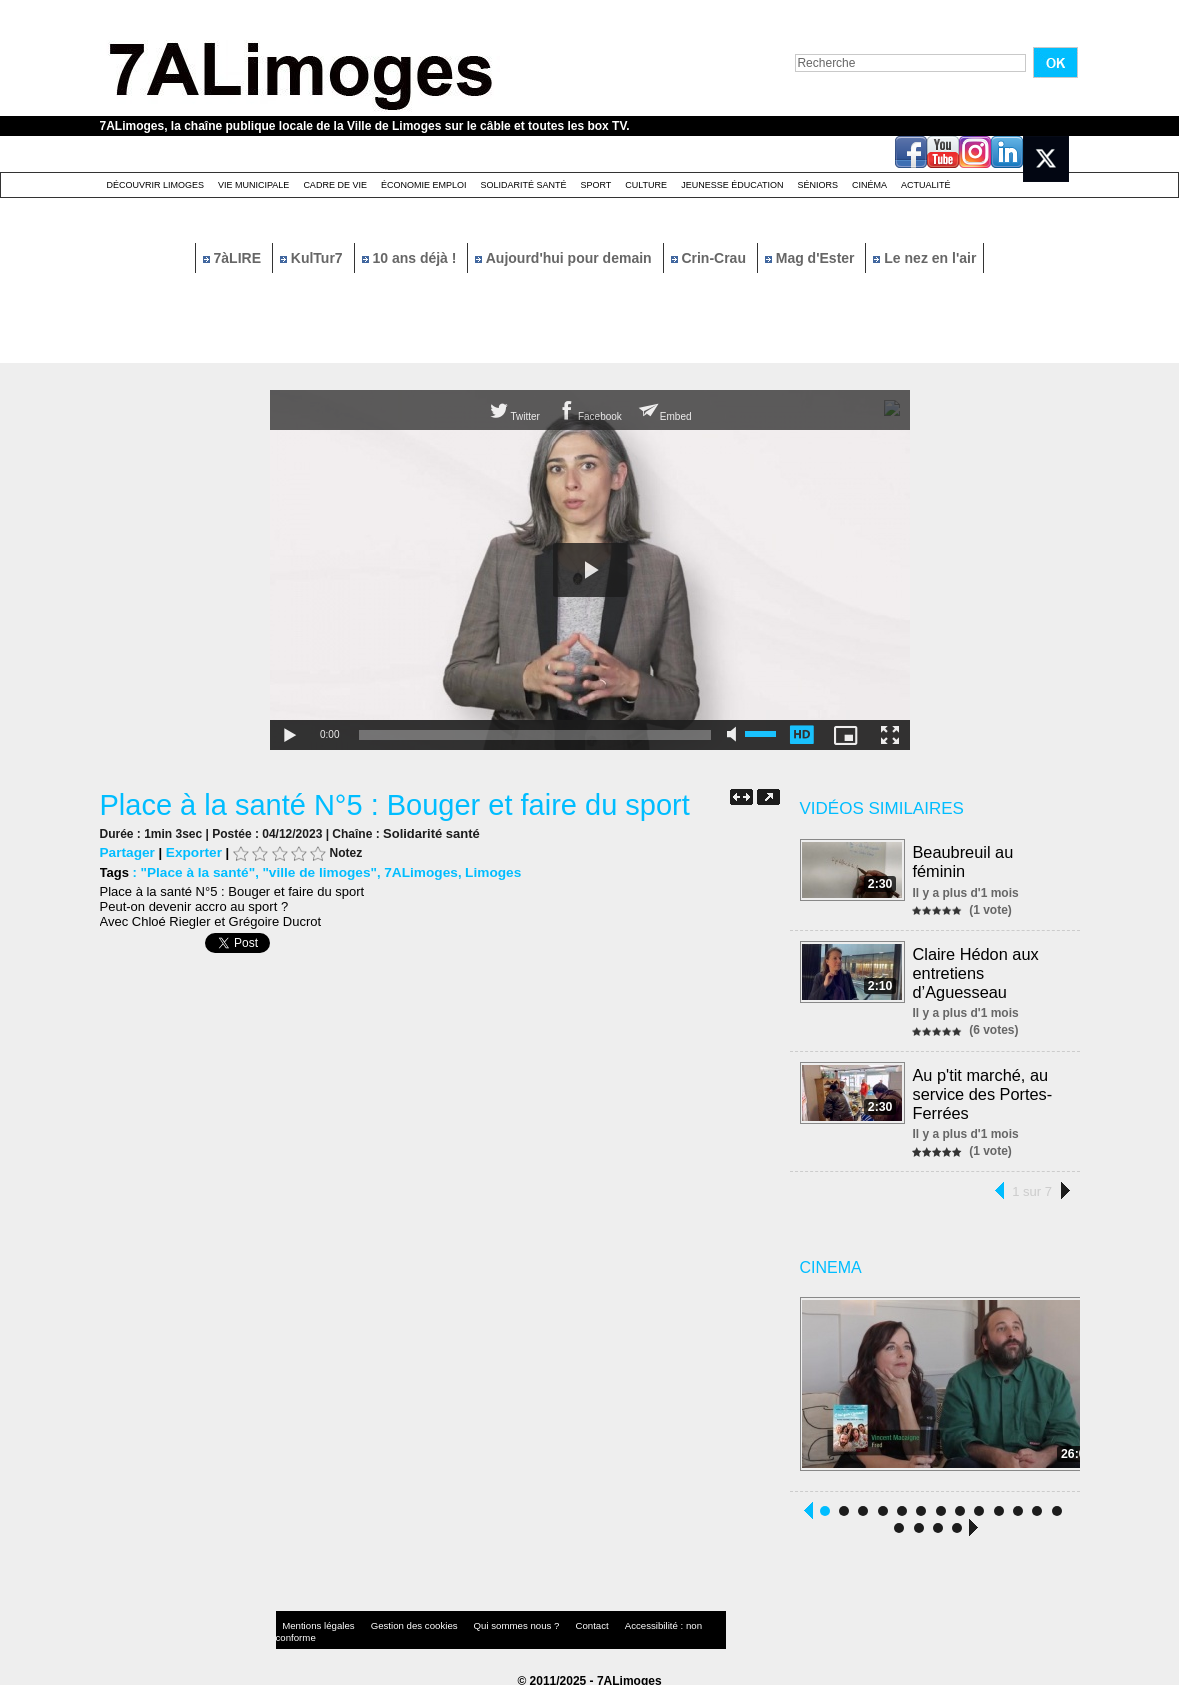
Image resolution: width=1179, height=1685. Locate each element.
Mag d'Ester (812, 258)
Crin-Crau (710, 258)
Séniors (817, 185)
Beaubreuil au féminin (964, 860)
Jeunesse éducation (732, 185)
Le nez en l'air (924, 258)
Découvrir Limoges (156, 185)
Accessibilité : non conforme (628, 1619)
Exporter (189, 851)
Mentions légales (314, 1619)
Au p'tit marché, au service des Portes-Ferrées (983, 1087)
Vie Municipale (253, 185)
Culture (646, 185)
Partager (126, 851)
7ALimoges (408, 871)
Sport (595, 185)
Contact (549, 1619)
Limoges (477, 871)
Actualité (926, 185)
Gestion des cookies (396, 1619)
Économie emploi (424, 185)
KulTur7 (313, 258)
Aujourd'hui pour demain (565, 258)
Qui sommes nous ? (483, 1619)
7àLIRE (234, 258)
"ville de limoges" (311, 871)
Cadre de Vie (335, 185)
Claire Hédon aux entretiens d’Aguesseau (977, 969)
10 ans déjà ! (411, 258)
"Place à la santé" (194, 871)
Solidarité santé (523, 185)
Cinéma (869, 185)
